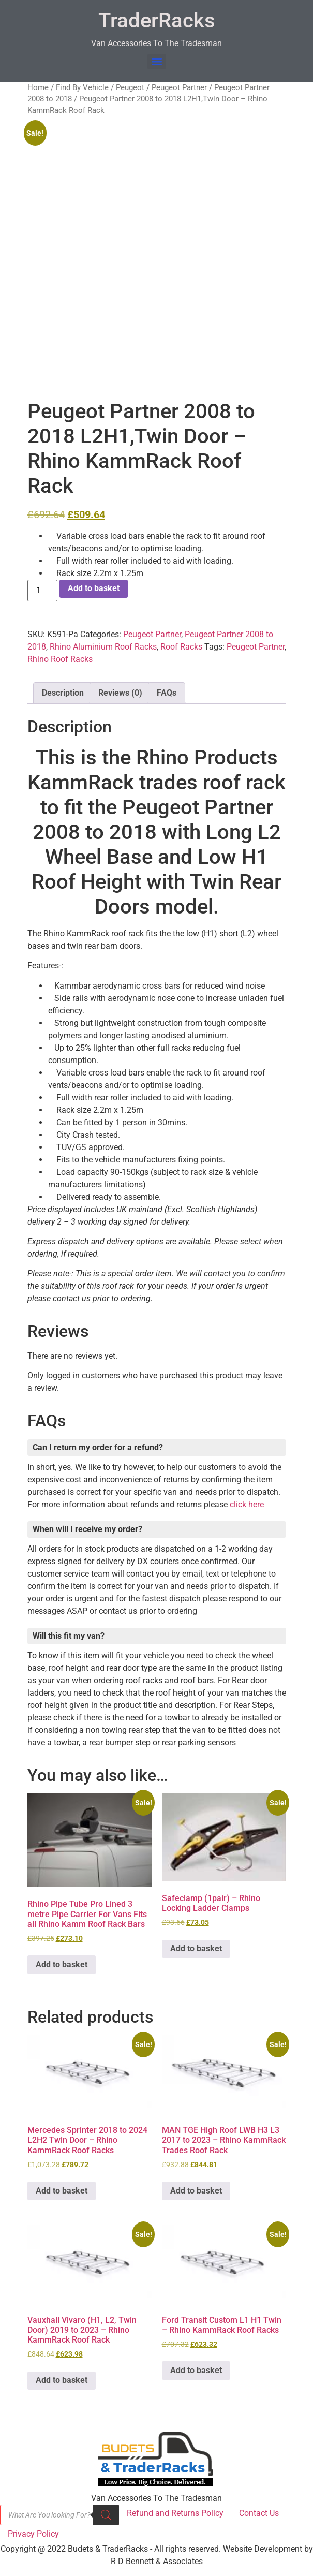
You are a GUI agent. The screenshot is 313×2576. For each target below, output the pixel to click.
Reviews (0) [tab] (120, 693)
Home (38, 87)
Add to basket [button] (61, 1964)
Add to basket (94, 588)
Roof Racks (181, 647)
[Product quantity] (42, 590)
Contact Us (259, 2513)
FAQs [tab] (166, 693)
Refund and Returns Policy (175, 2513)
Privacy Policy (33, 2534)
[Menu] (156, 61)
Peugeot (130, 87)
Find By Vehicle (82, 87)
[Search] (106, 2515)
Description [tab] (63, 693)
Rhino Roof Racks (60, 659)
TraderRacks (156, 20)
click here (247, 1504)
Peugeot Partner (179, 87)
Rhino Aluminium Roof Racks (103, 647)
